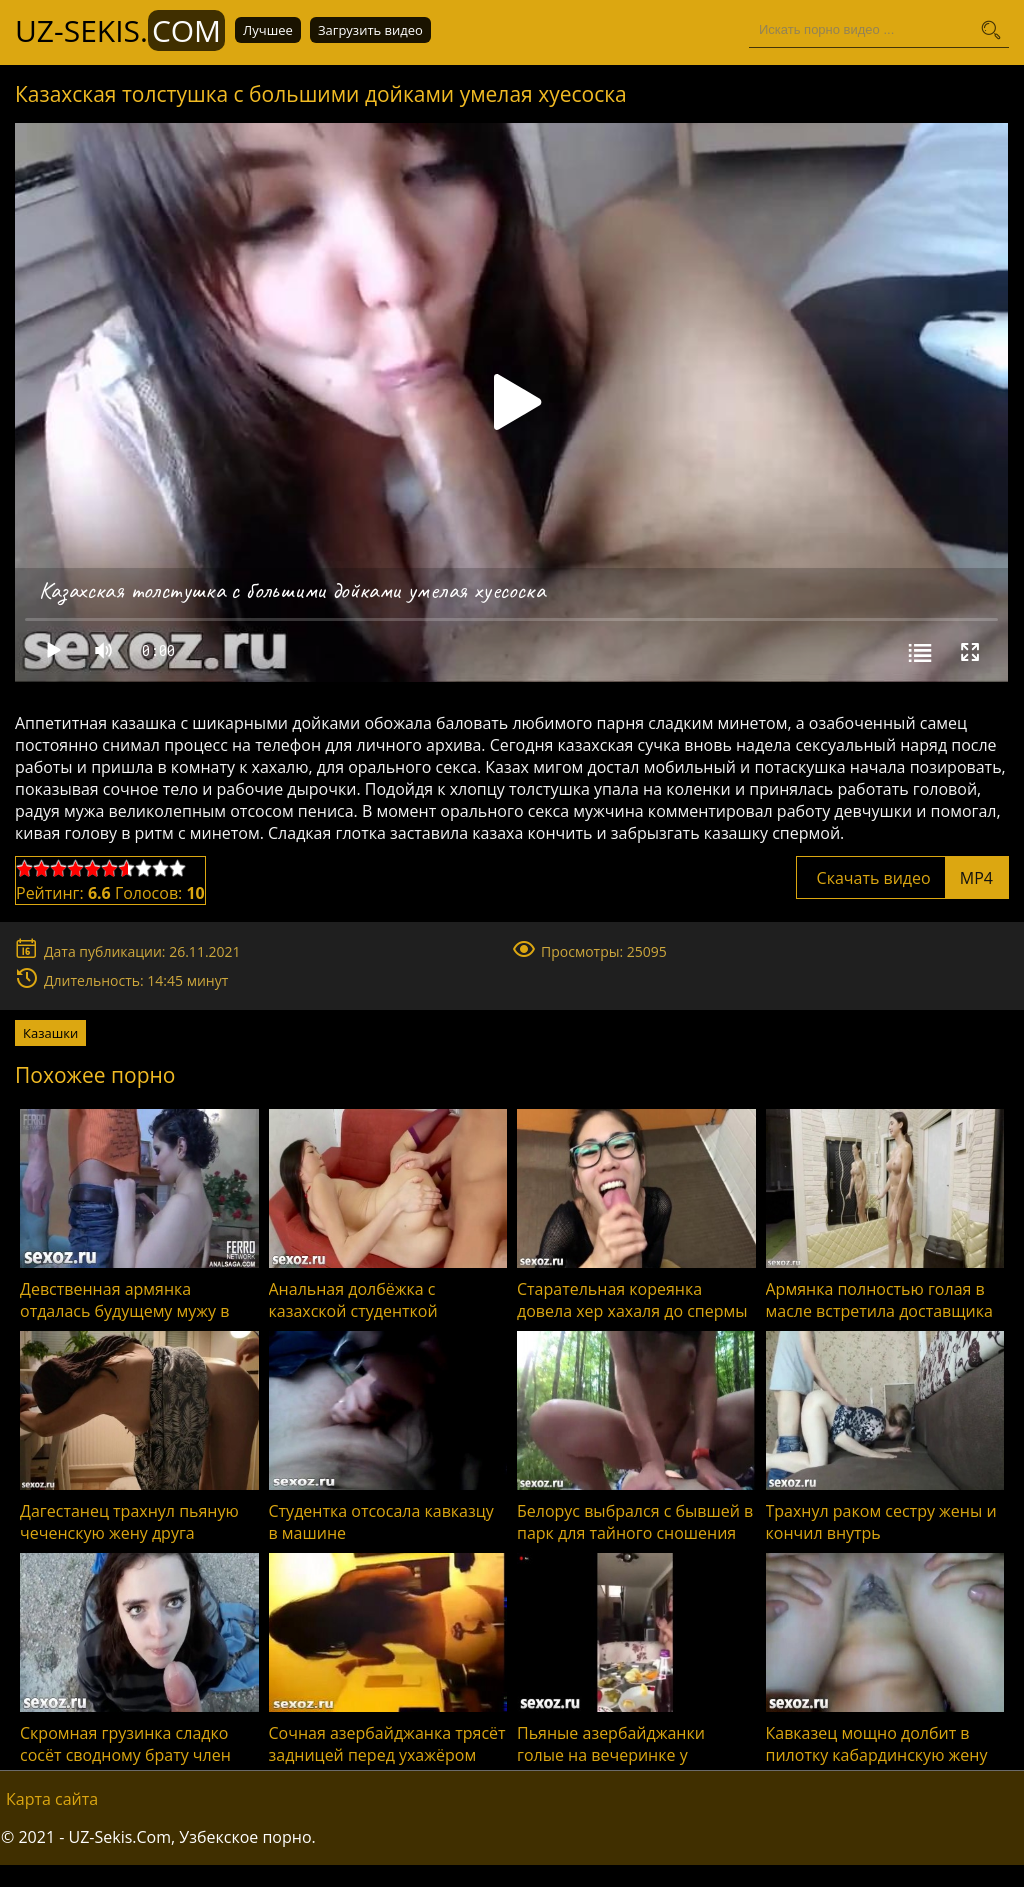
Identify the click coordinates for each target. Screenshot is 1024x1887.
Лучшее (268, 30)
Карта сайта (52, 1799)
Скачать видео (902, 878)
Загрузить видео (370, 30)
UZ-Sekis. (120, 30)
